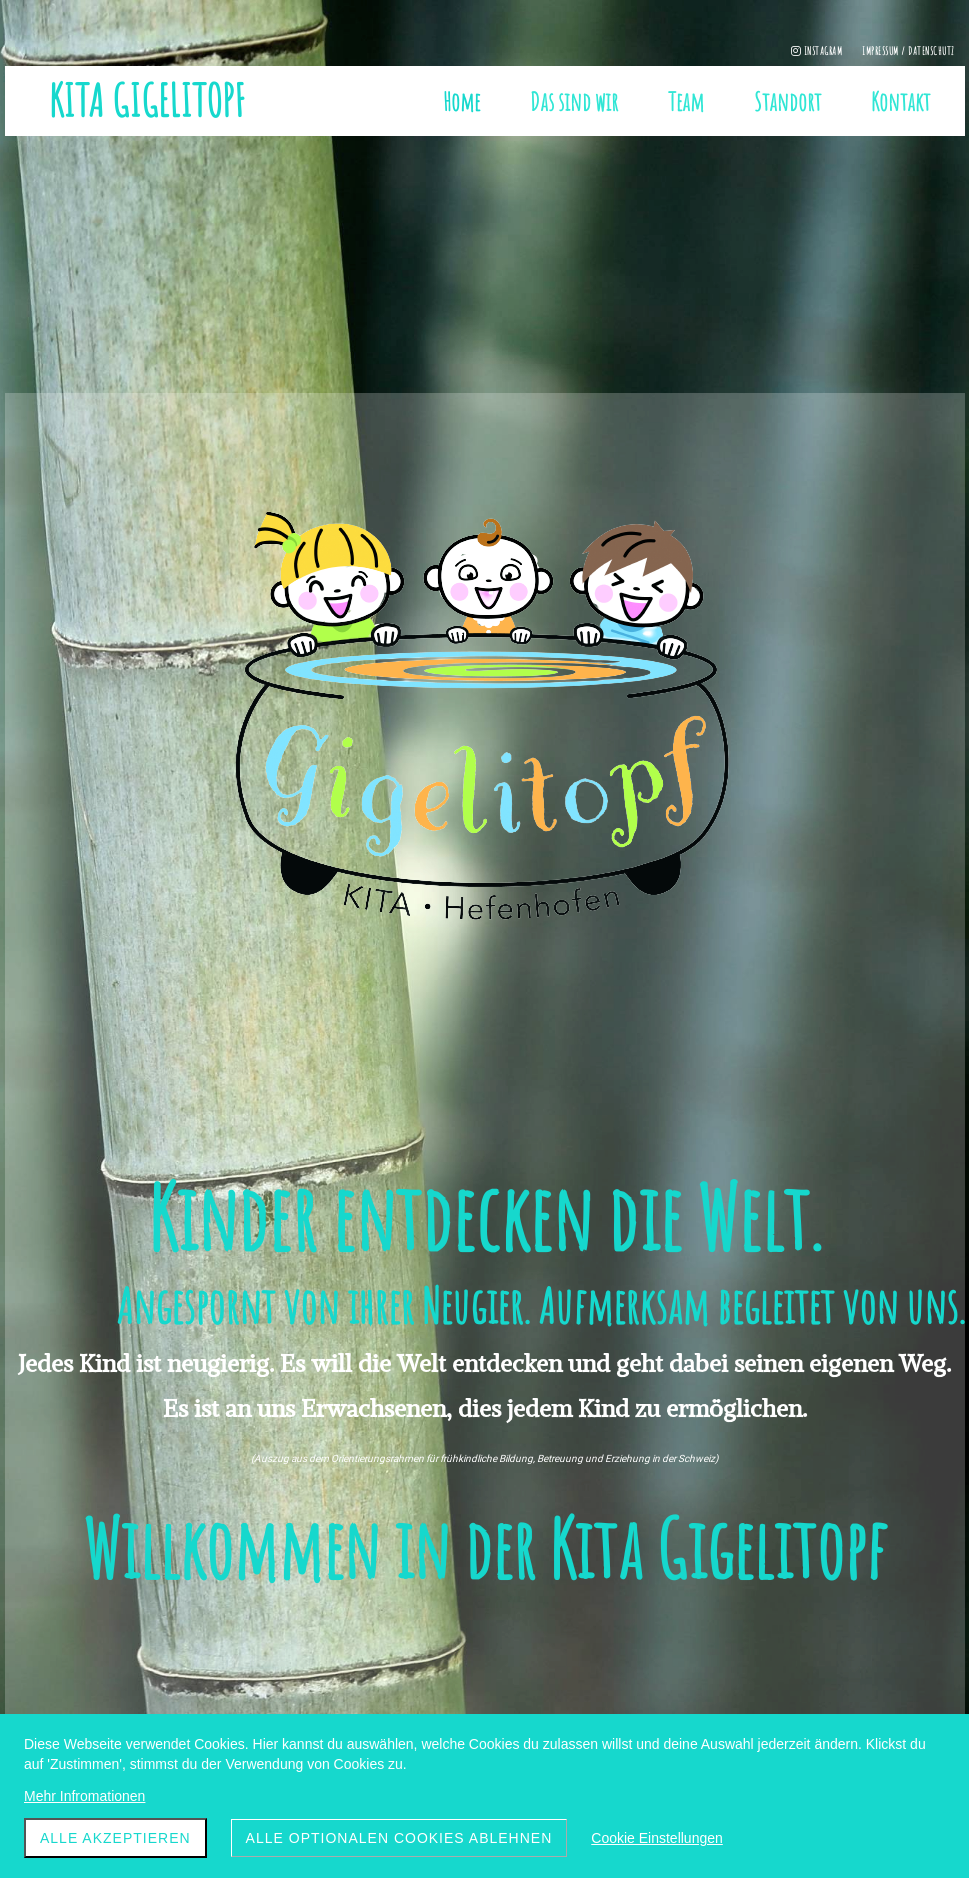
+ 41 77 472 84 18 (424, 1691)
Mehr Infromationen (84, 1796)
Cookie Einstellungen (657, 1838)
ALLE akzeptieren (115, 1838)
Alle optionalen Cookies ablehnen (399, 1838)
